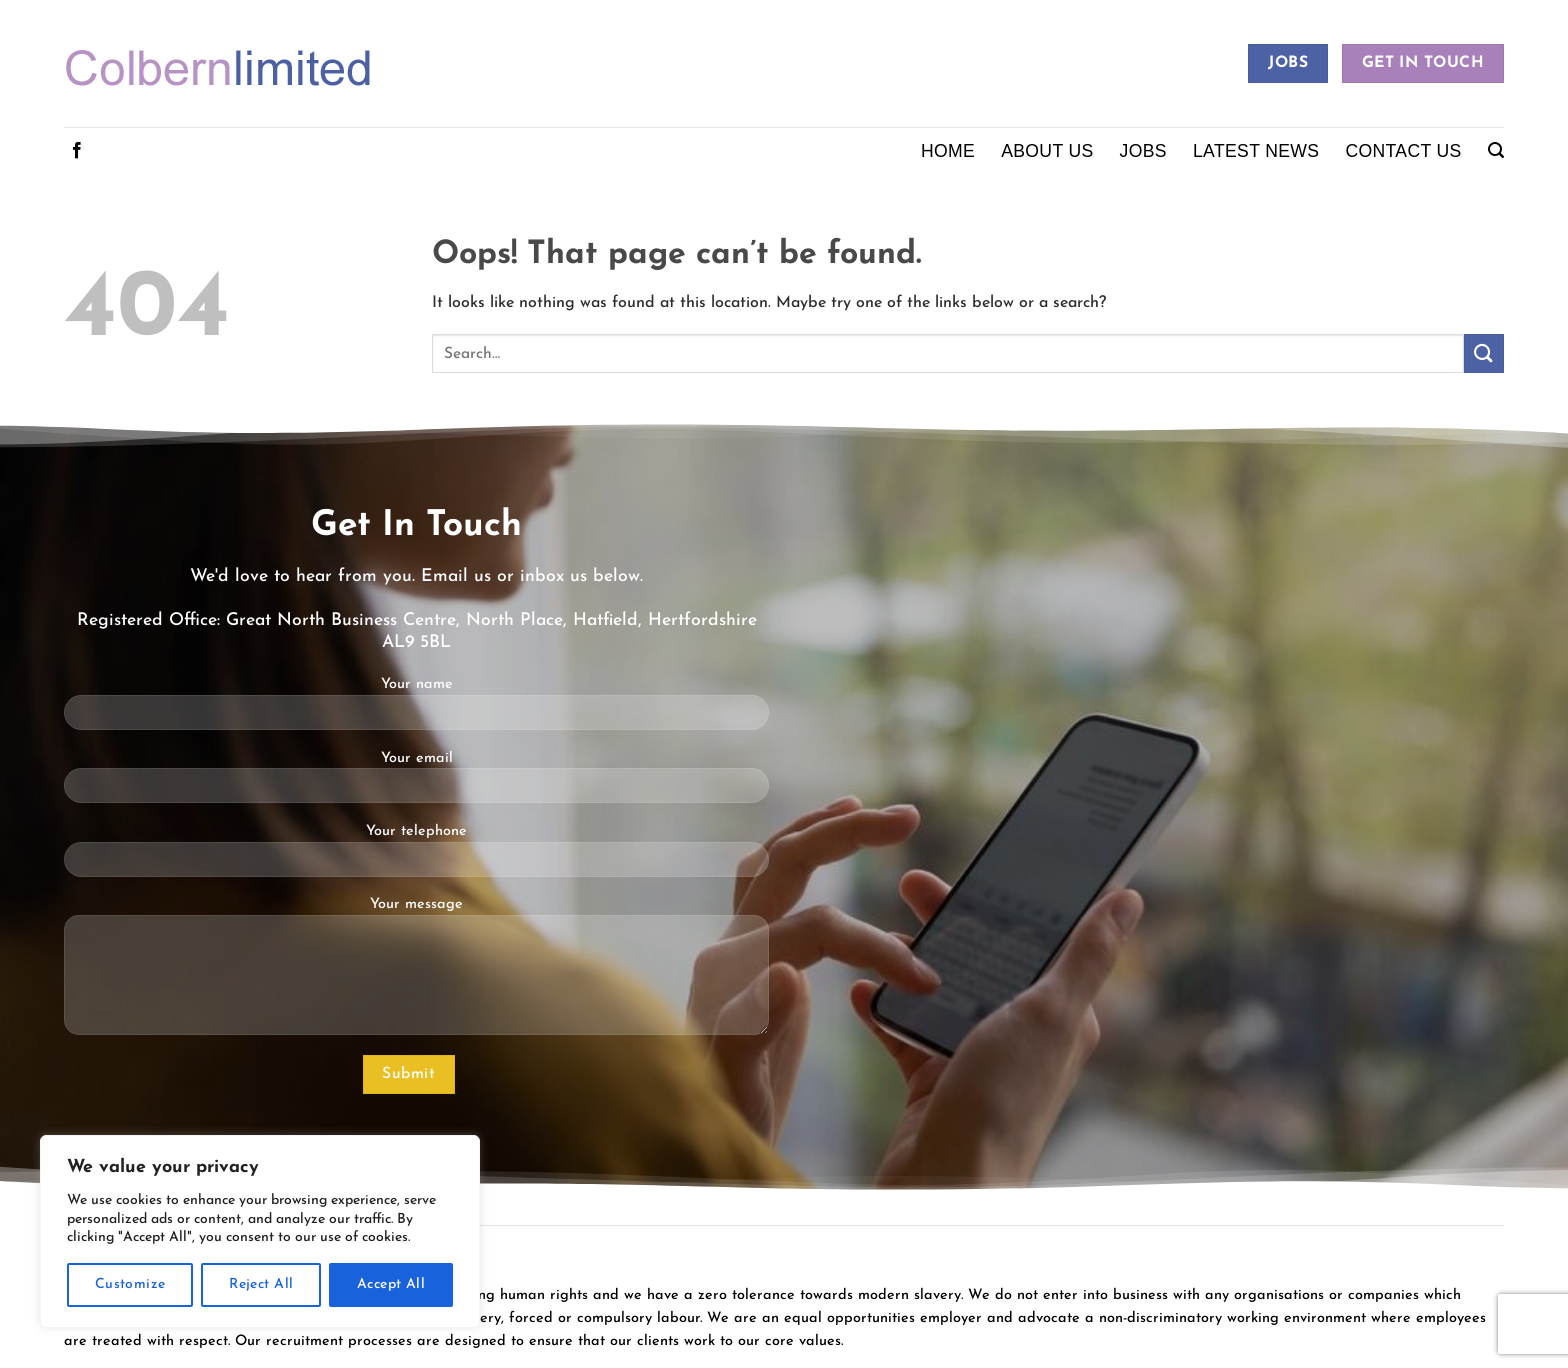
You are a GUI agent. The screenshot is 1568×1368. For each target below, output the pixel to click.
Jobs (1143, 151)
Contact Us (1403, 151)
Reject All (261, 1284)
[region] (260, 1231)
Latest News (1256, 151)
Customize (130, 1284)
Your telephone (416, 857)
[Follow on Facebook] (77, 151)
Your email (416, 784)
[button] (1496, 150)
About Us (1047, 151)
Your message (416, 973)
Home (948, 151)
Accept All (391, 1284)
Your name (416, 710)
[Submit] (1484, 353)
